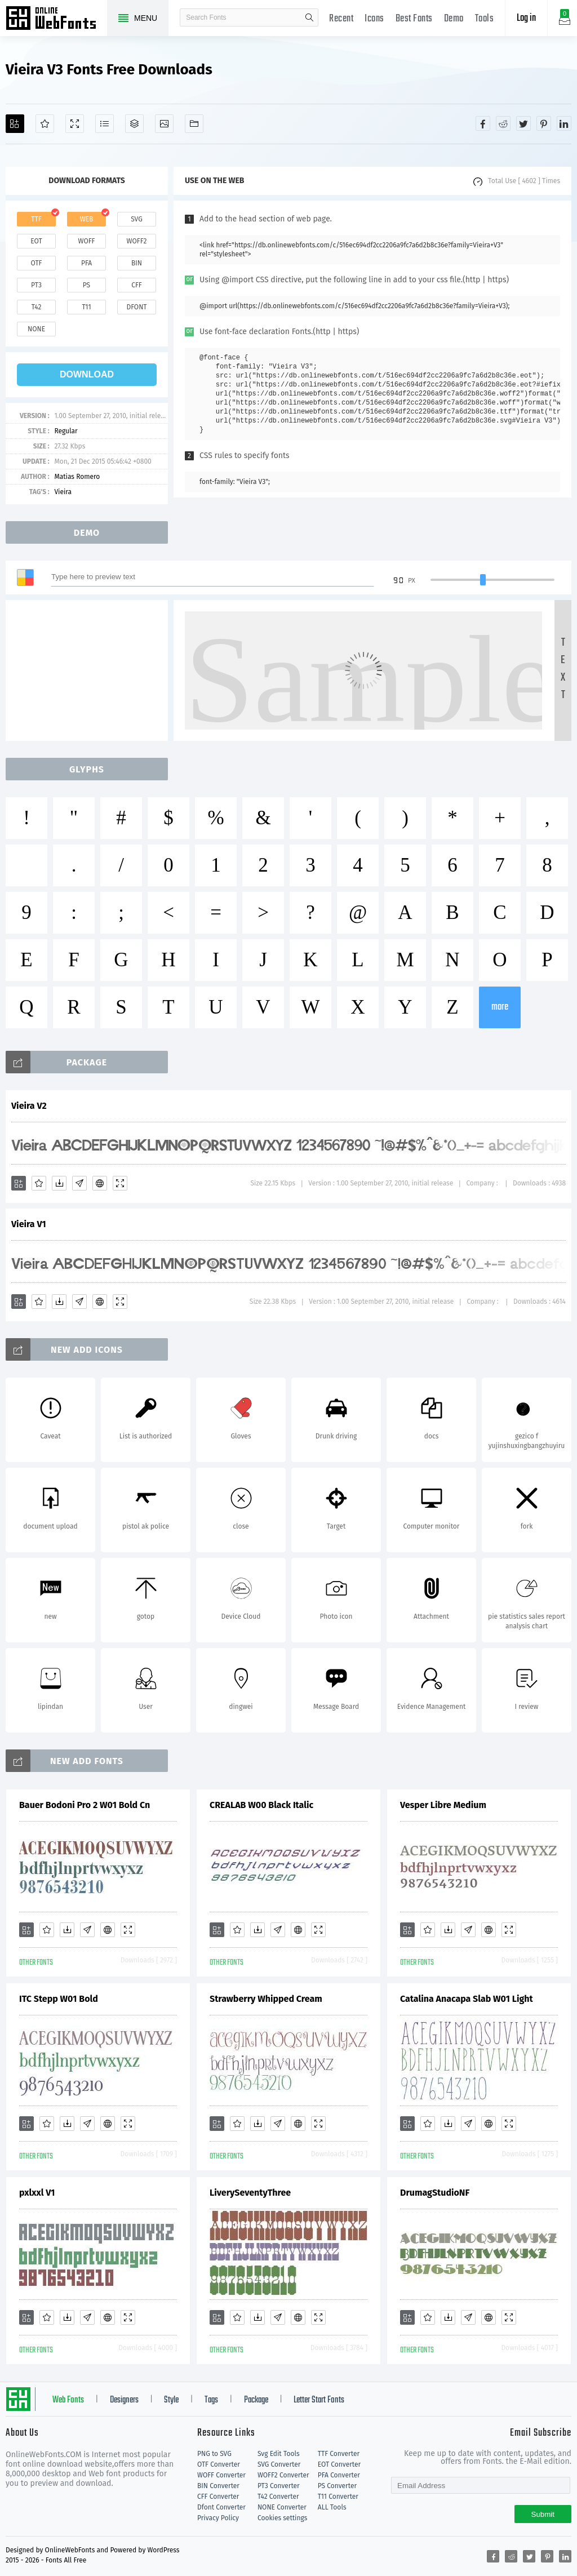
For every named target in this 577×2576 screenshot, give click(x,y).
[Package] (134, 123)
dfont (136, 307)
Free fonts (56, 19)
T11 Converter (338, 2497)
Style (171, 2400)
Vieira (63, 492)
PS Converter (337, 2486)
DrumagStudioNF (434, 2192)
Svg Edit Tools (279, 2454)
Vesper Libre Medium (443, 1805)
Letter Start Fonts (319, 2400)
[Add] (15, 123)
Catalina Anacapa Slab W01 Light (466, 1998)
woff (86, 241)
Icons (374, 19)
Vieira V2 (29, 1105)
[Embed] (99, 1183)
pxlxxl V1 (37, 2192)
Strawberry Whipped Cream (266, 1998)
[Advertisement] (90, 670)
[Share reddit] (503, 123)
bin (136, 263)
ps (86, 285)
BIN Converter (218, 2486)
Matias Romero (77, 477)
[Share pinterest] (543, 123)
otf (36, 263)
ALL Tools (332, 2507)
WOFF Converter (221, 2475)
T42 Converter (278, 2497)
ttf (36, 219)
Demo (454, 19)
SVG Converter (279, 2464)
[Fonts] (194, 123)
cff (136, 285)
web (87, 219)
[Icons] (164, 123)
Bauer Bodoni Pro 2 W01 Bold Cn (84, 1805)
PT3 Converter (279, 2486)
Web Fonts (68, 2400)
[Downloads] (59, 1183)
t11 (86, 307)
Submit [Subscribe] (542, 2514)
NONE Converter (282, 2507)
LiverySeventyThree (250, 2192)
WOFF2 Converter (283, 2475)
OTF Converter (218, 2464)
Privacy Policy (218, 2518)
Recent (341, 19)
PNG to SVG (214, 2454)
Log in (526, 18)
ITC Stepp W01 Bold (58, 1998)
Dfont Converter (221, 2507)
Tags (211, 2400)
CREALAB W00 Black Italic (261, 1805)
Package (256, 2400)
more (499, 1007)
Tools (484, 19)
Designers (124, 2400)
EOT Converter (339, 2464)
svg (136, 219)
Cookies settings (282, 2518)
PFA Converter (339, 2475)
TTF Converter (338, 2454)
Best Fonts (414, 19)
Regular (65, 431)
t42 (37, 307)
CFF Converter (218, 2497)
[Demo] (74, 123)
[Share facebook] (483, 123)
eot (36, 241)
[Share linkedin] (564, 123)
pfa (86, 263)
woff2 (137, 241)
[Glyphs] (104, 123)
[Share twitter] (523, 123)
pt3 (36, 285)
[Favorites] (44, 123)
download (87, 374)
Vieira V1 (28, 1224)
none (36, 329)
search (309, 17)
